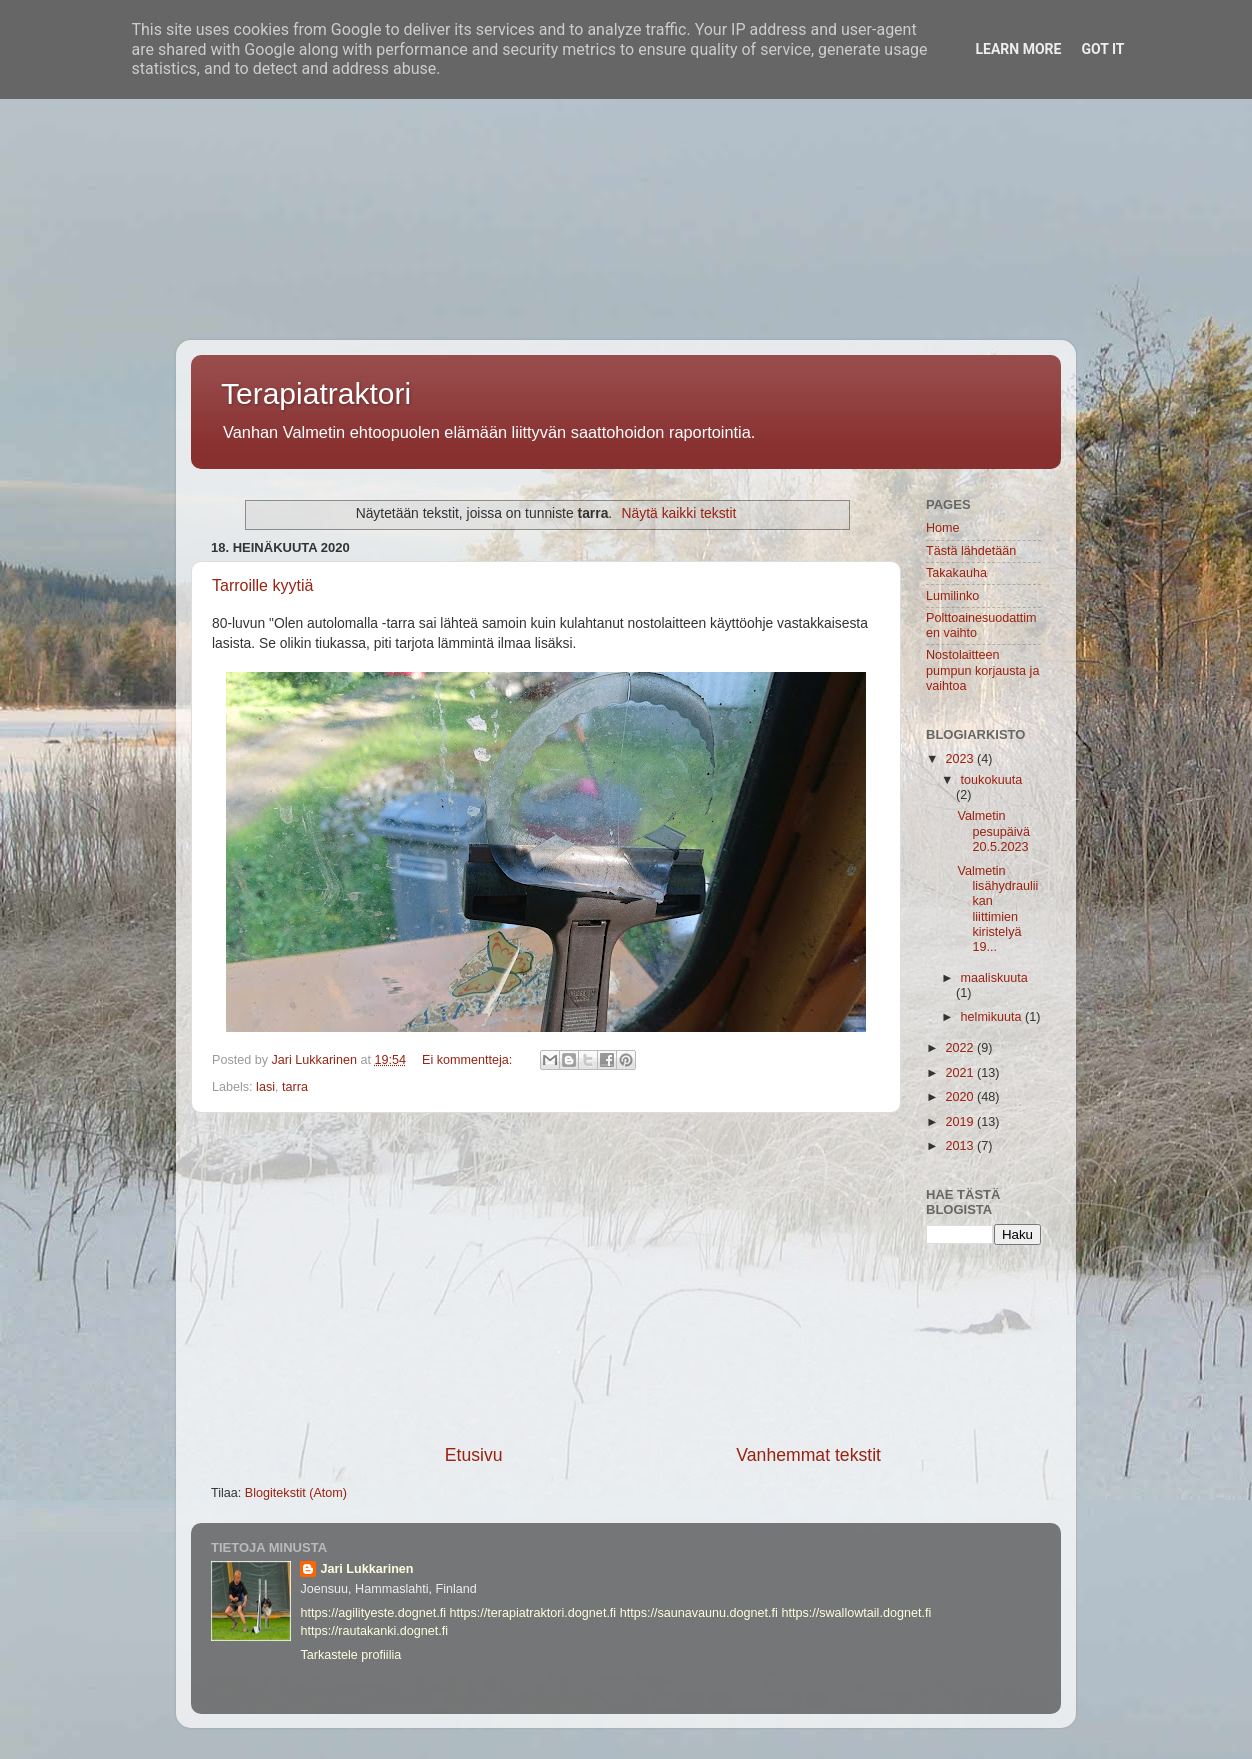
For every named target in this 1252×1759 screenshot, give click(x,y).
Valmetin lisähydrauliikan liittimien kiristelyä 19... (997, 909)
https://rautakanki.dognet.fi (374, 1631)
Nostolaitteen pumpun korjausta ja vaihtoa (982, 670)
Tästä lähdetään (971, 551)
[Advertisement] (600, 140)
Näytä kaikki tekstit (679, 513)
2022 (961, 1048)
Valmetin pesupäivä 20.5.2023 (993, 831)
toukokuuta (992, 780)
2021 (961, 1073)
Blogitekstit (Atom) (296, 1493)
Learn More (1018, 49)
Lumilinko (952, 596)
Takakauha (956, 573)
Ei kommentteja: (469, 1060)
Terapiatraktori (316, 393)
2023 (961, 759)
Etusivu (474, 1455)
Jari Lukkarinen (366, 1569)
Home (943, 528)
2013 (961, 1146)
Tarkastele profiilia (350, 1655)
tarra (295, 1087)
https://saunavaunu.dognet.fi (699, 1613)
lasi (265, 1087)
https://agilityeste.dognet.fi (373, 1613)
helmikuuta (993, 1017)
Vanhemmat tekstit (808, 1455)
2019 (961, 1122)
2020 (961, 1097)
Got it (1102, 49)
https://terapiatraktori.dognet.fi (533, 1613)
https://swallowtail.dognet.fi (856, 1613)
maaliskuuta (994, 978)
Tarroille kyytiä (262, 585)
